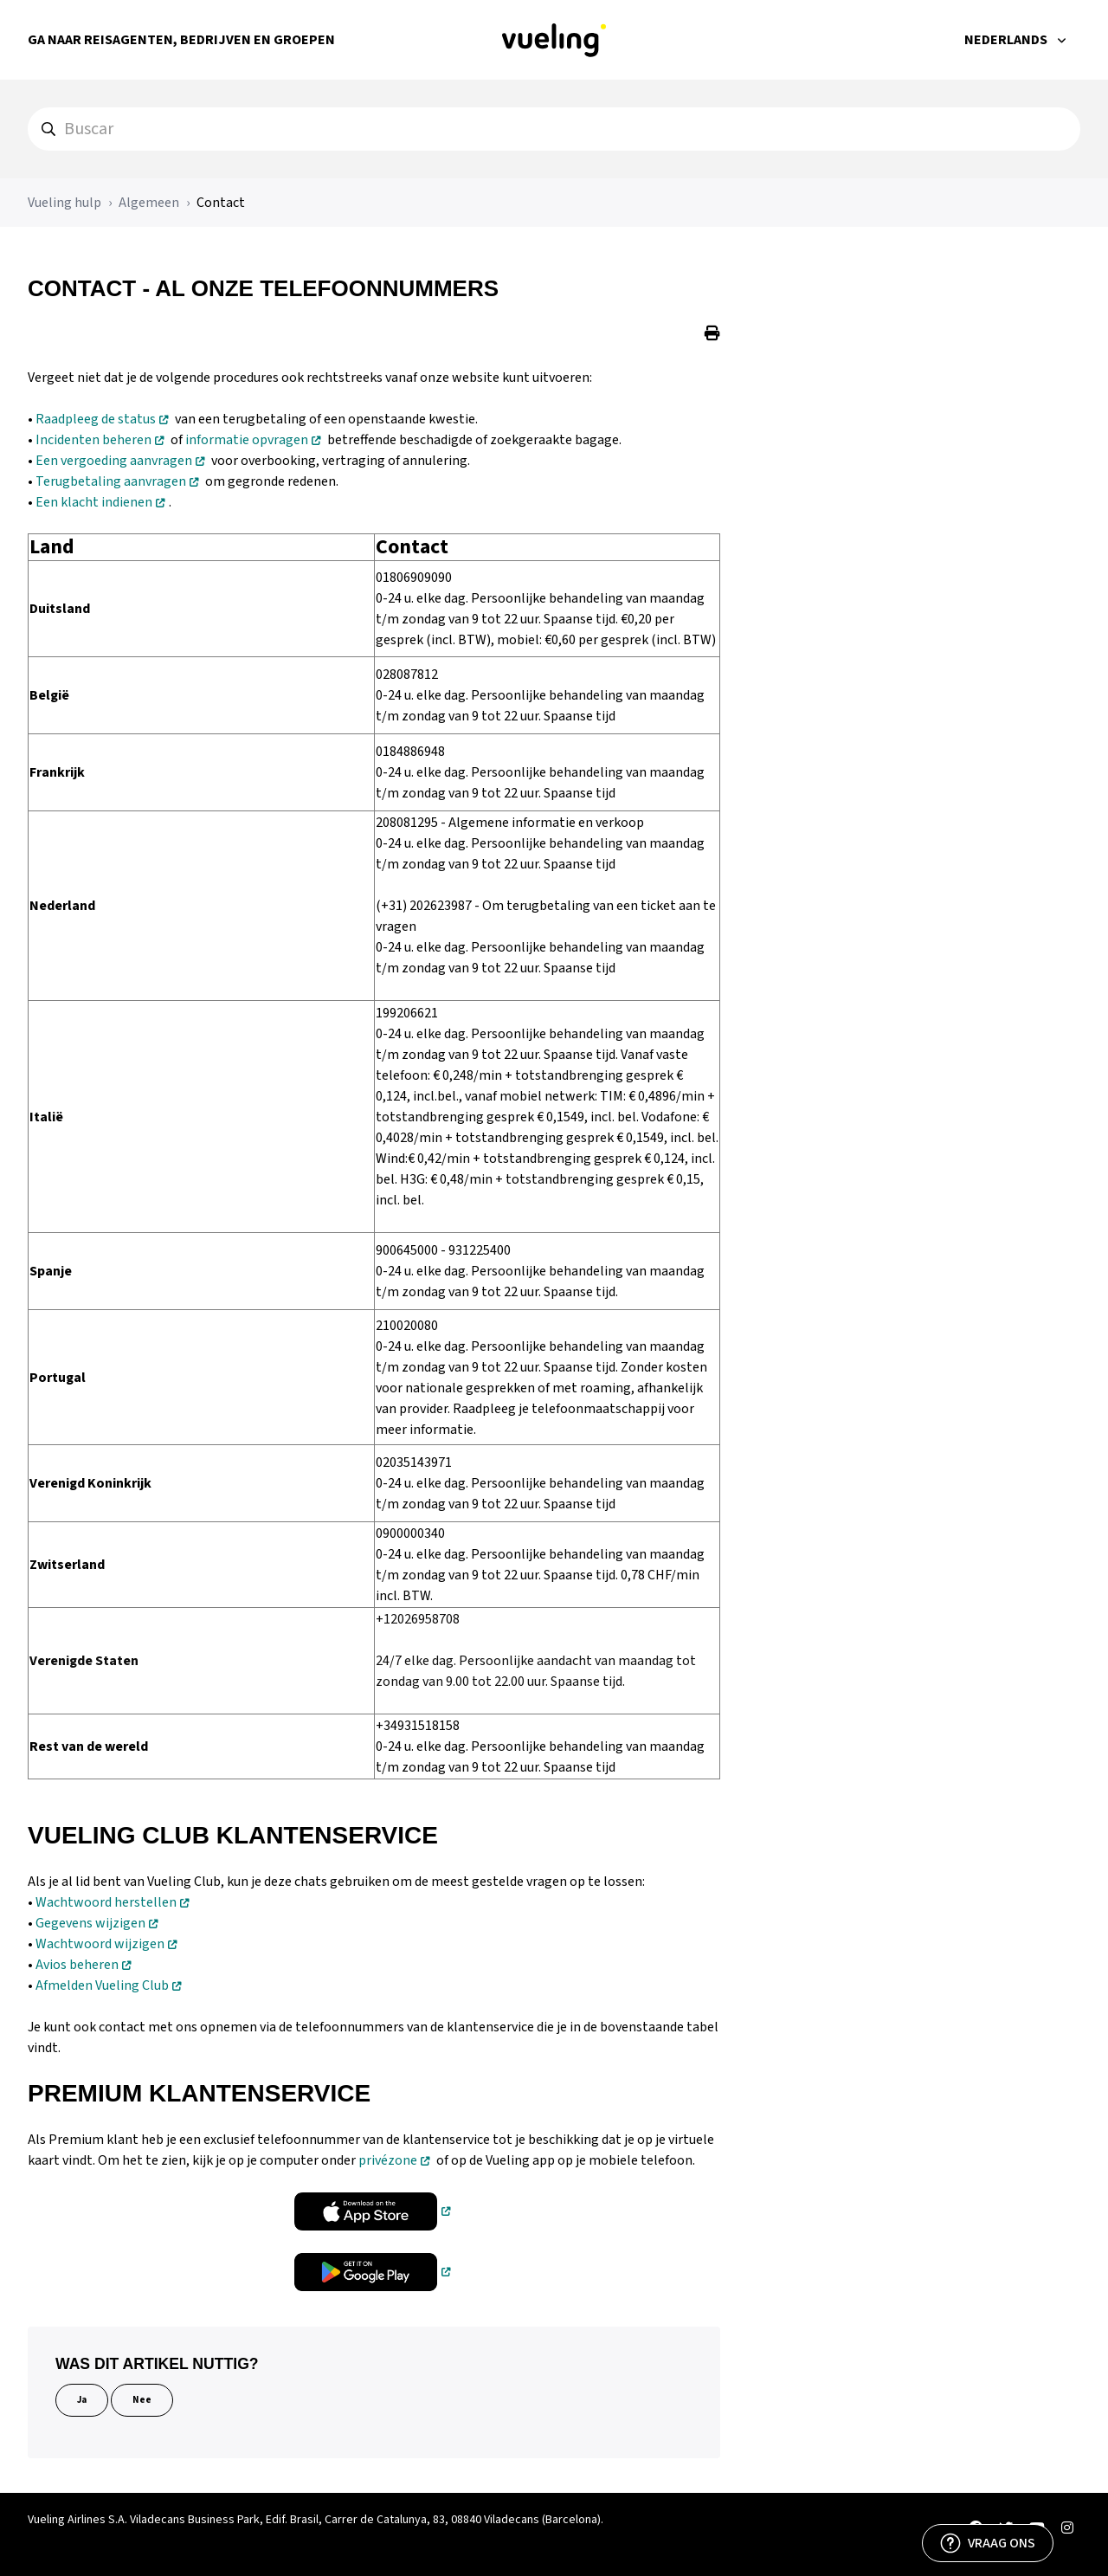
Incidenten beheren (93, 439)
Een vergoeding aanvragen (113, 460)
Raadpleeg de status (95, 419)
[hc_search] (554, 129)
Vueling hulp (64, 202)
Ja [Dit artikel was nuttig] (82, 2399)
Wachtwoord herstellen (106, 1902)
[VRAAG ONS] (987, 2543)
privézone (387, 2160)
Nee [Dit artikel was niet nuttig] (141, 2399)
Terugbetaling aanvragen (110, 481)
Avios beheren (77, 1964)
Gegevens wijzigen (90, 1923)
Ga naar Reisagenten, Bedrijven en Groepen (181, 39)
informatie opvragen (246, 439)
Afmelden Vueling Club (102, 1985)
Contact (220, 202)
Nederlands (1007, 39)
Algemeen (149, 202)
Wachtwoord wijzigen (99, 1943)
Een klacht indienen (93, 502)
